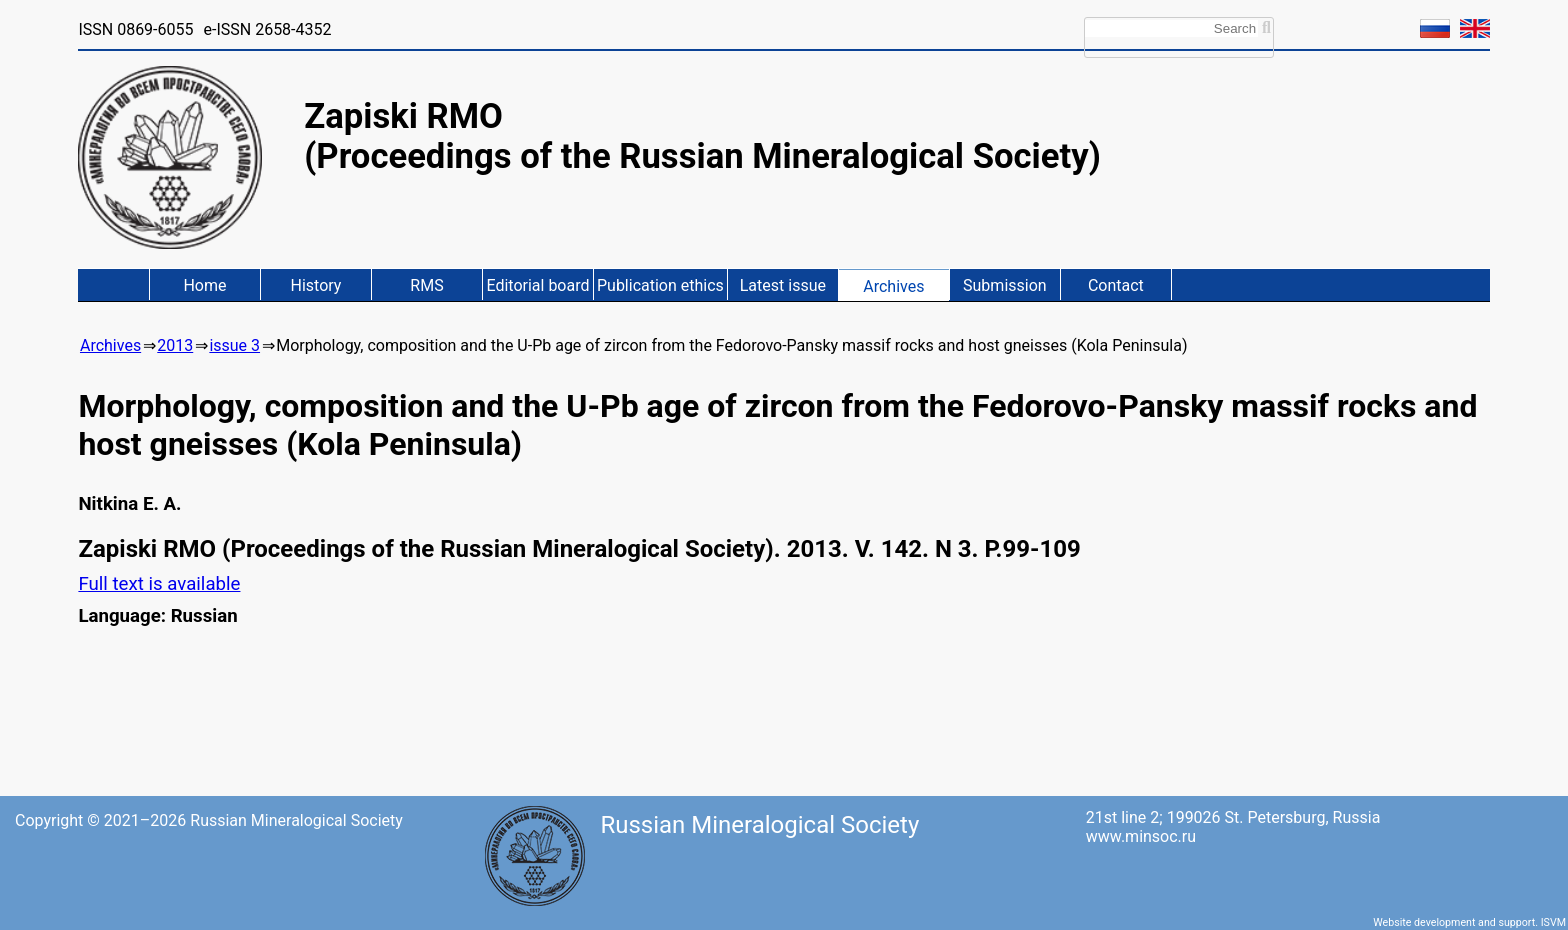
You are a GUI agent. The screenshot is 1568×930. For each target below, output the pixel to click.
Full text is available (159, 584)
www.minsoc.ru (1141, 836)
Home (204, 285)
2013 (175, 345)
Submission (1005, 285)
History (316, 285)
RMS (426, 285)
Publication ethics (660, 285)
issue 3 (234, 345)
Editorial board (537, 285)
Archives (893, 286)
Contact (1116, 285)
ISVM (1553, 922)
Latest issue (783, 285)
